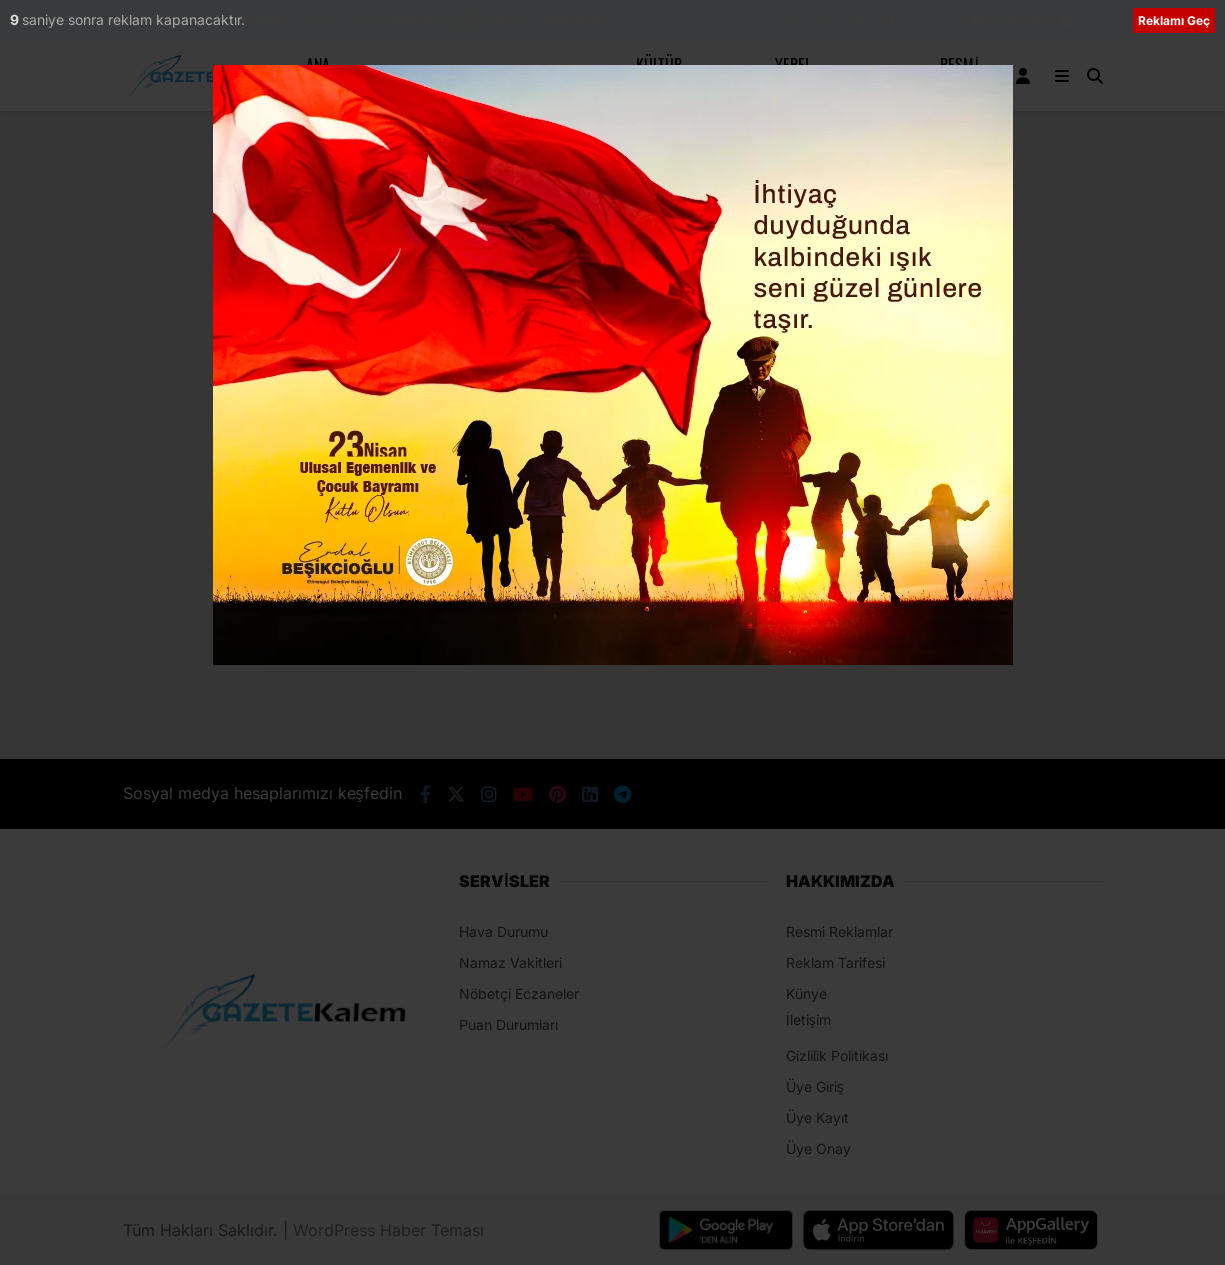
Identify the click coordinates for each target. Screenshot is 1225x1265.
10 (19, 19)
